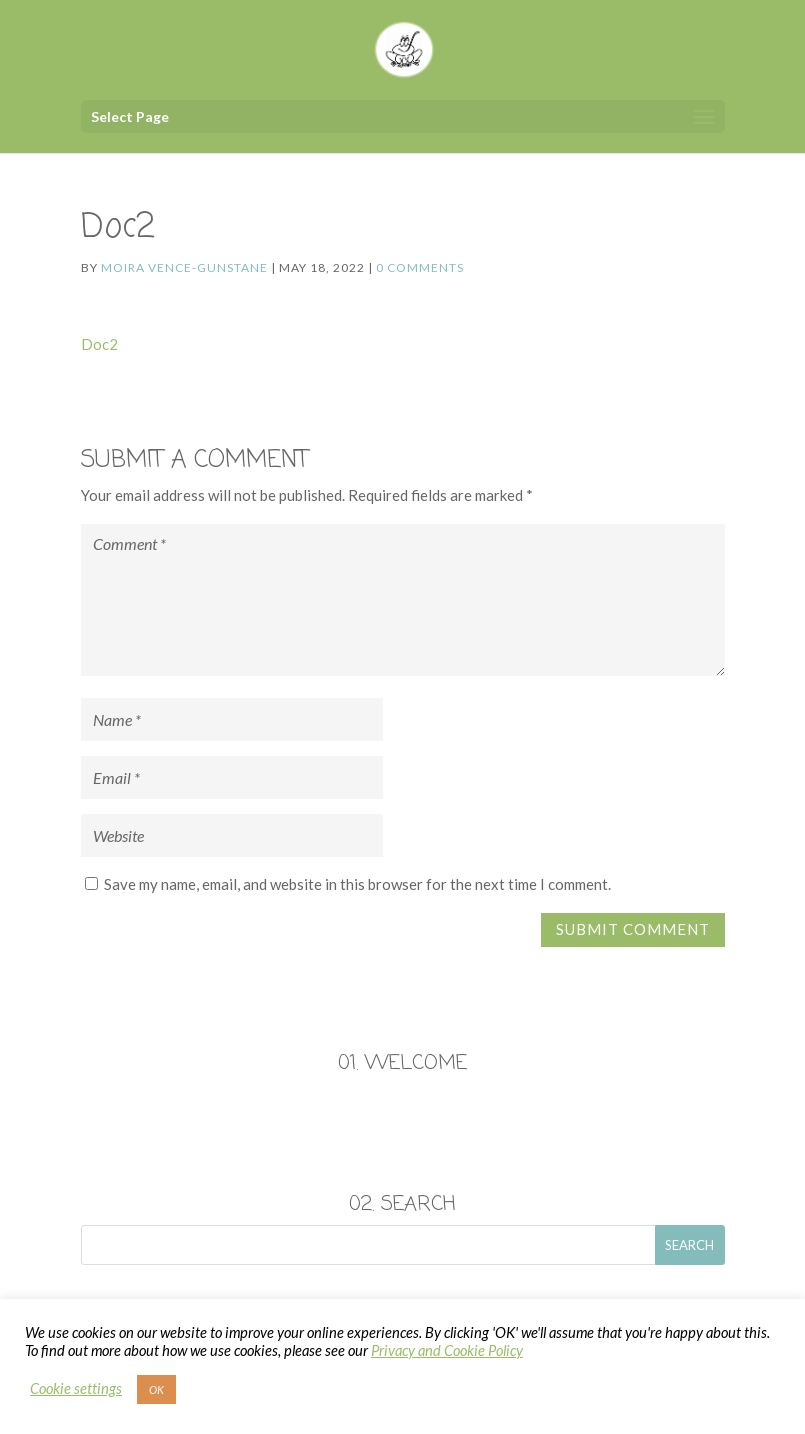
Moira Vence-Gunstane (184, 267)
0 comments (420, 267)
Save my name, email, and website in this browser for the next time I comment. (357, 884)
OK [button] (156, 1389)
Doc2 (99, 344)
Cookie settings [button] (76, 1388)
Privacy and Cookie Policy (447, 1350)
